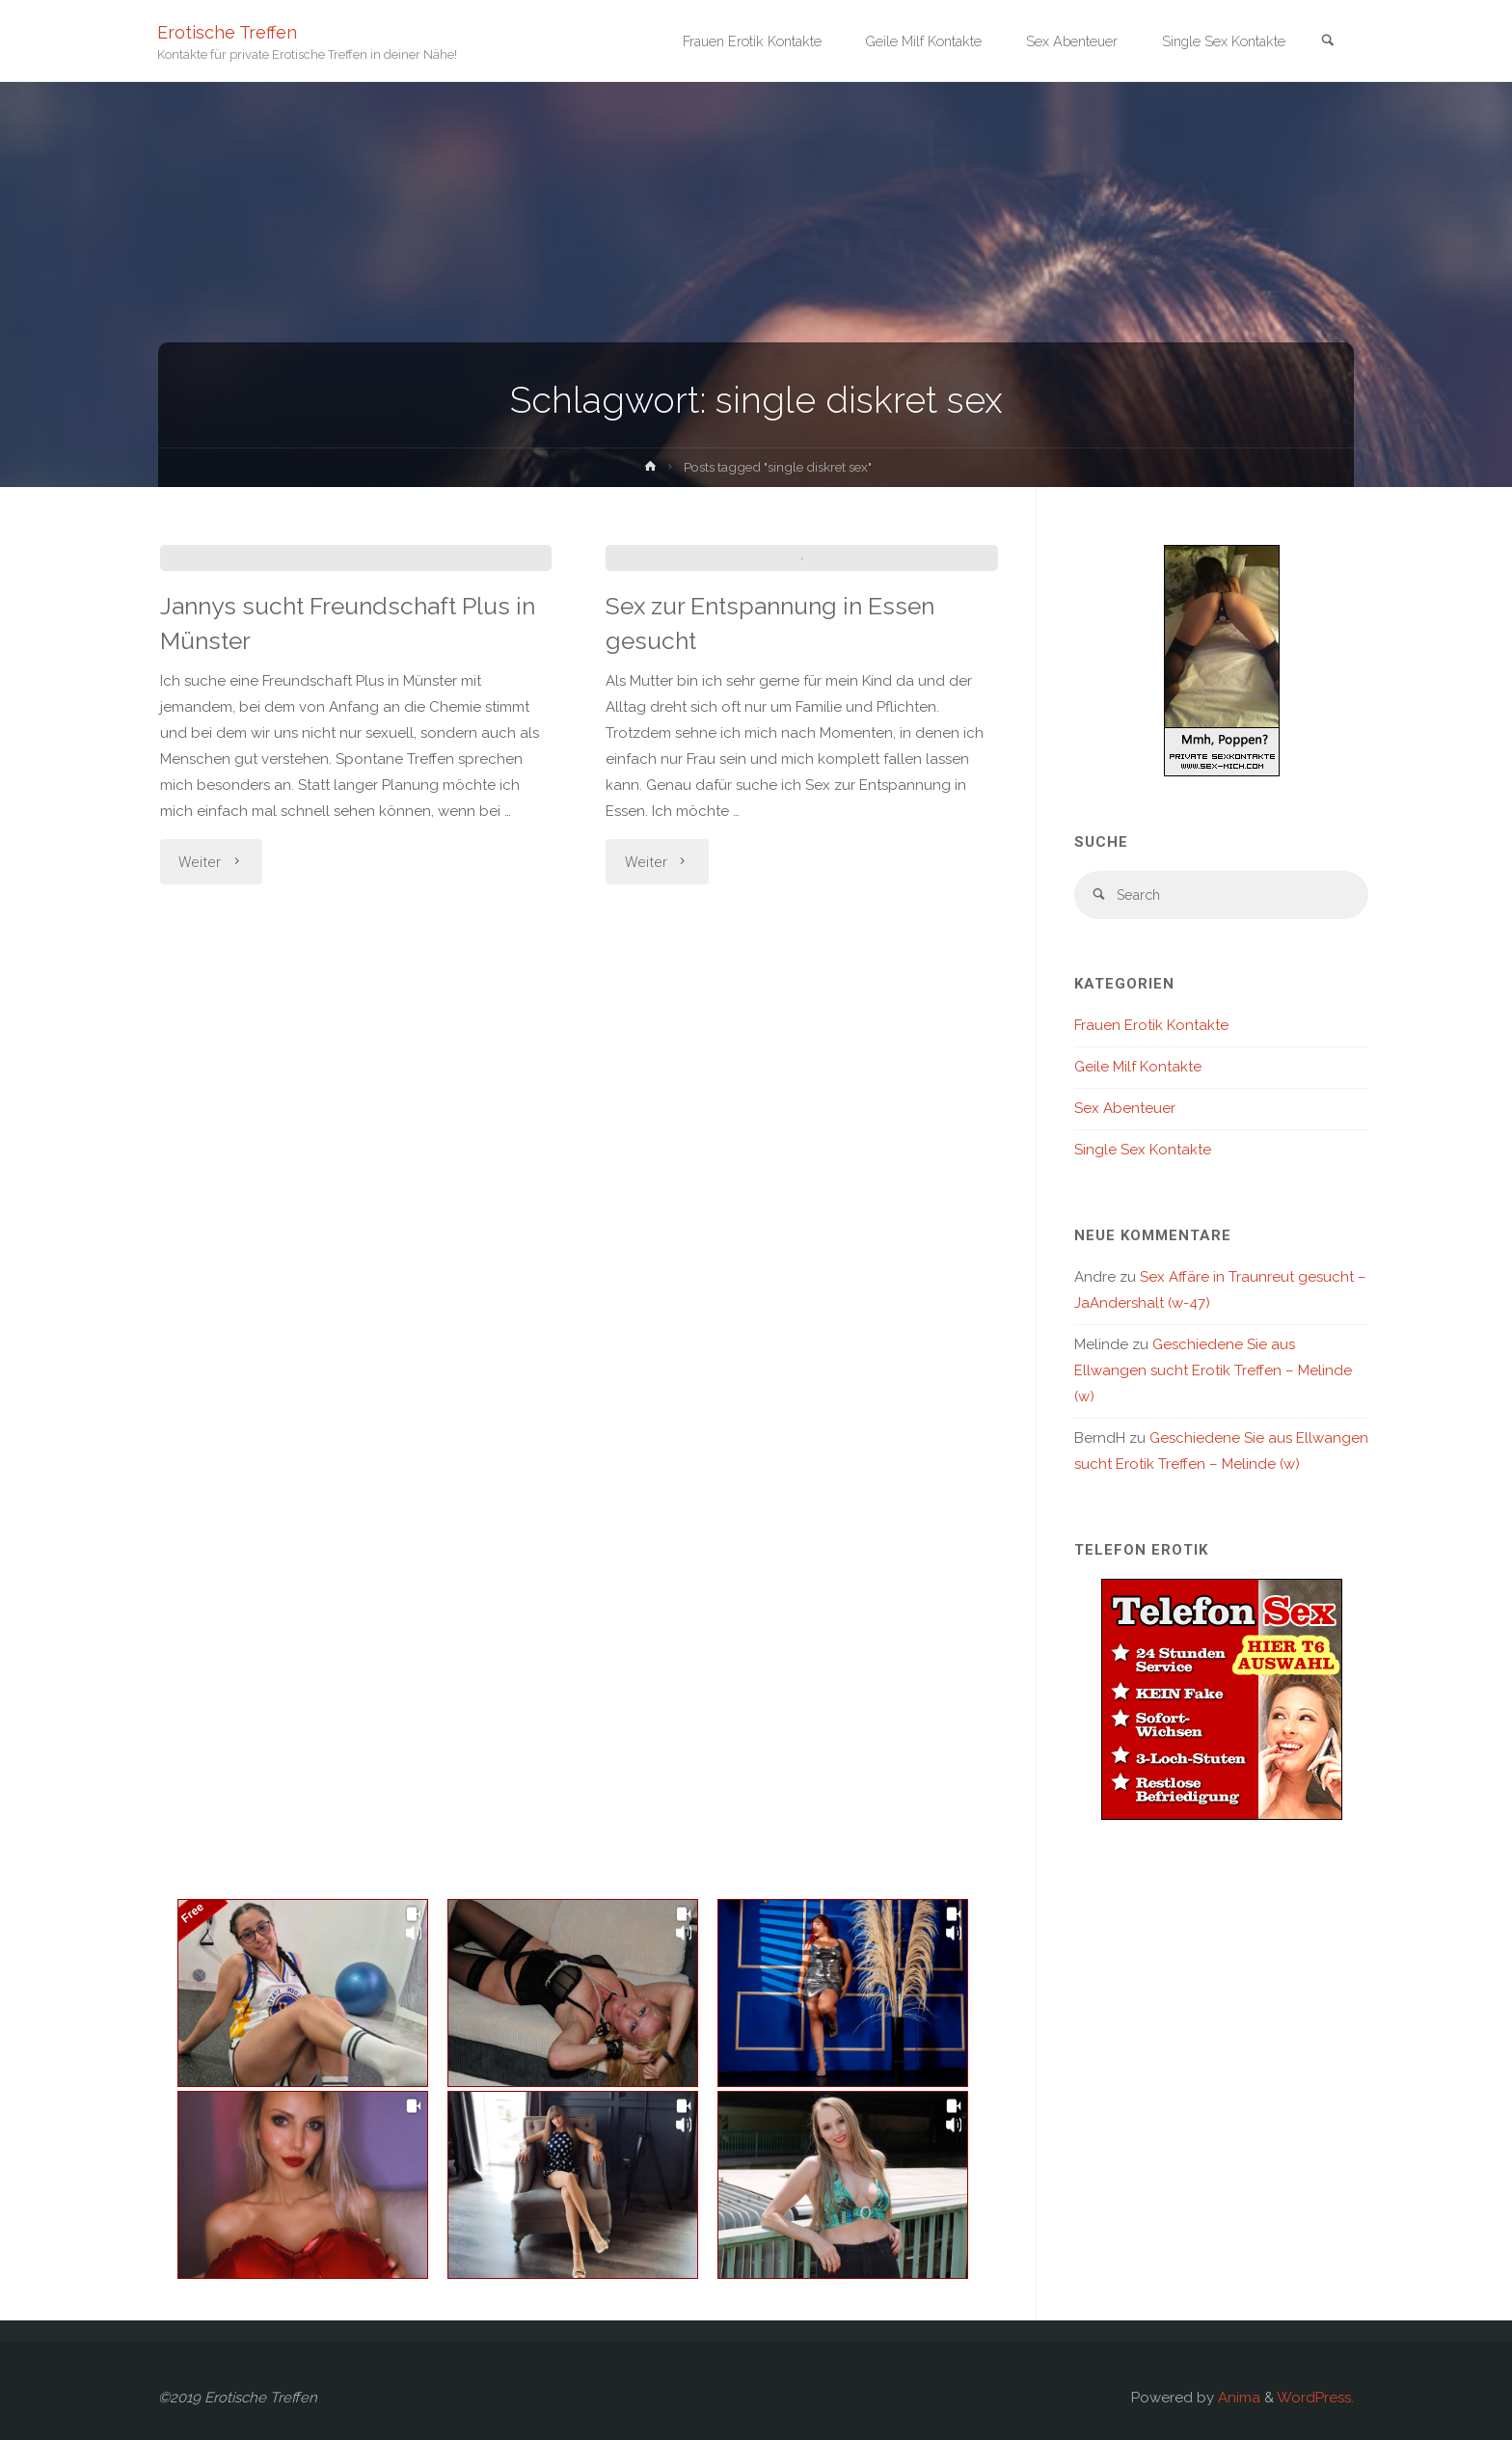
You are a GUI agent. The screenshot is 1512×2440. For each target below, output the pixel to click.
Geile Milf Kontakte (1138, 1069)
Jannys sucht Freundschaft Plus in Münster (347, 916)
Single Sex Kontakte (1142, 1152)
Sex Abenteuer (1124, 1111)
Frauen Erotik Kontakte (1151, 1028)
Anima (1237, 2397)
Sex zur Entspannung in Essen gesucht (784, 934)
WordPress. (1315, 2397)
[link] (1325, 42)
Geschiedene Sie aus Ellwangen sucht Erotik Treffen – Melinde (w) (1213, 1373)
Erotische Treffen (228, 31)
